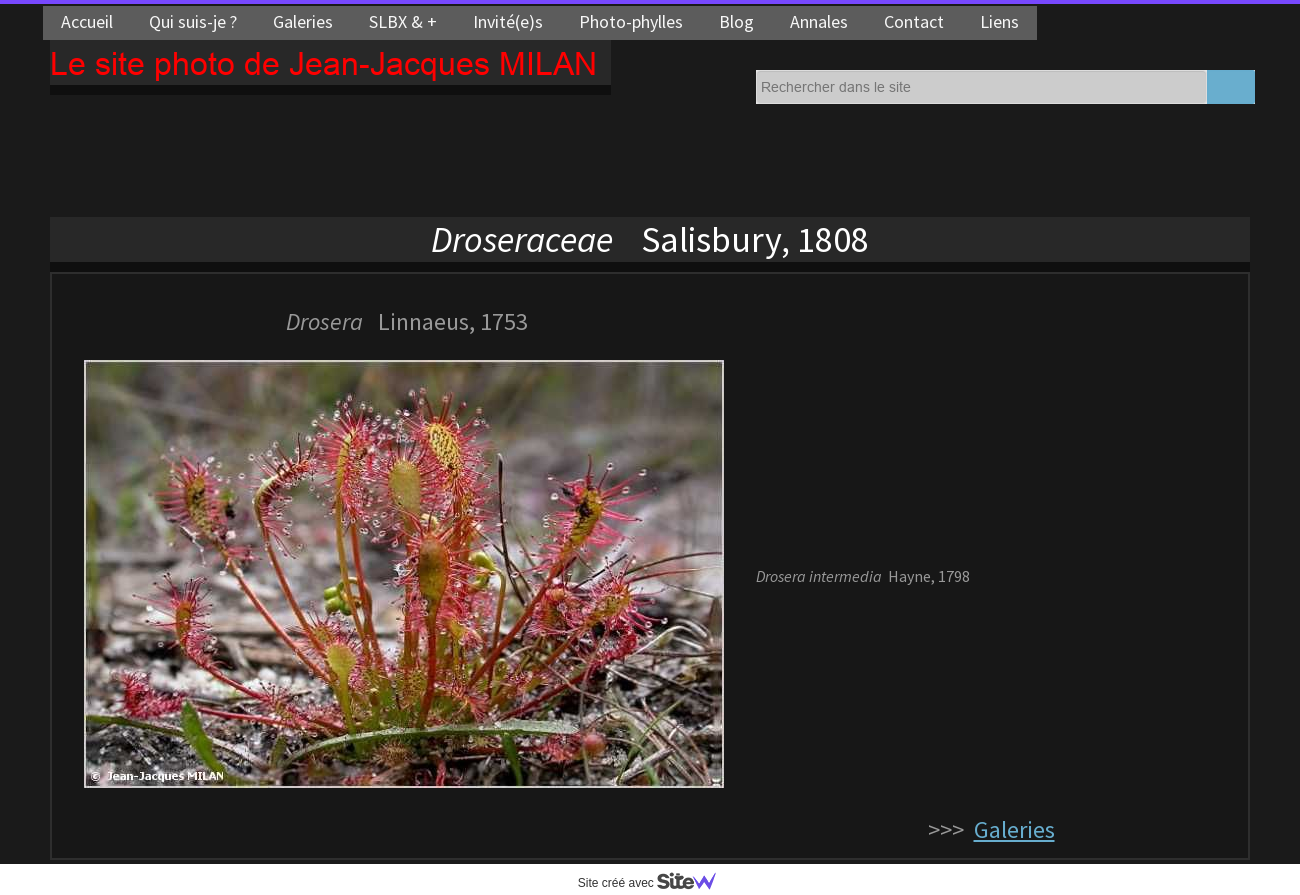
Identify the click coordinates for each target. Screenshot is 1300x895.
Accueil (87, 21)
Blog (736, 21)
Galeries (303, 21)
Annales (819, 21)
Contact (914, 21)
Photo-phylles (631, 21)
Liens (999, 21)
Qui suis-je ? (193, 21)
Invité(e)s (508, 21)
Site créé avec (655, 883)
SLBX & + (403, 21)
